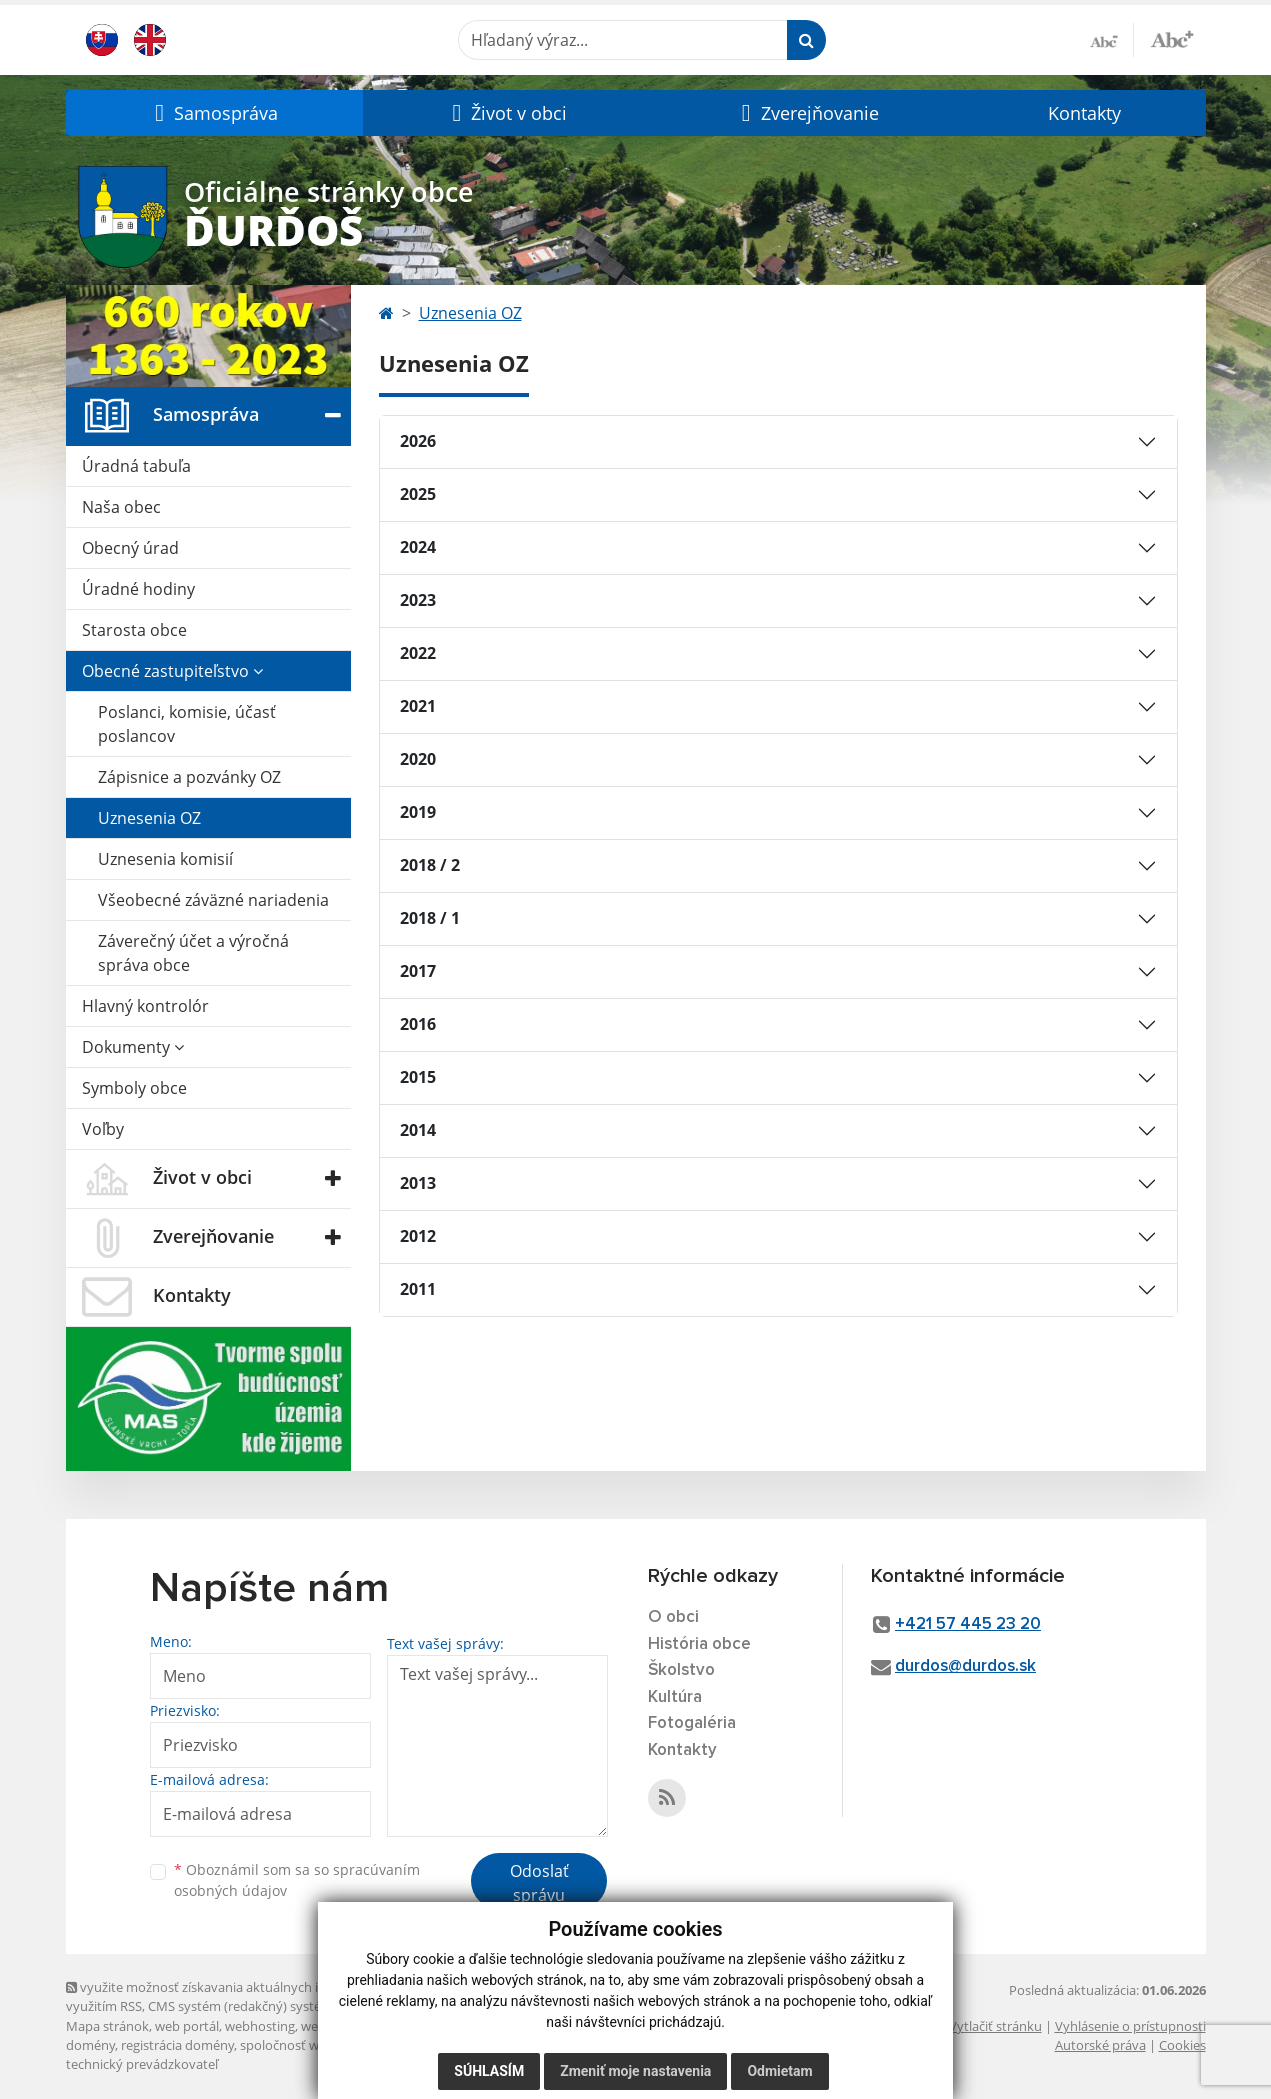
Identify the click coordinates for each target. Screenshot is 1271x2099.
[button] (214, 113)
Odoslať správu (539, 1883)
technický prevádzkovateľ (142, 2064)
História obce (699, 1644)
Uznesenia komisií (165, 859)
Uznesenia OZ (149, 818)
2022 (418, 653)
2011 (418, 1289)
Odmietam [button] (779, 2071)
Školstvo (681, 1670)
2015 (418, 1077)
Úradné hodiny (138, 589)
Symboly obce (134, 1088)
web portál (187, 2026)
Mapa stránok (107, 2026)
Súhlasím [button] (489, 2071)
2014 (418, 1130)
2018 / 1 (430, 918)
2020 (418, 759)
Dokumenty (133, 1047)
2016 (418, 1024)
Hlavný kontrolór (145, 1006)
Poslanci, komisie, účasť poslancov (187, 724)
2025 (418, 494)
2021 (418, 706)
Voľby (103, 1129)
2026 (418, 441)
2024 (418, 547)
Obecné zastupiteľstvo (172, 671)
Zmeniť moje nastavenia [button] (635, 2071)
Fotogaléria (692, 1723)
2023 (418, 600)
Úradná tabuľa (136, 466)
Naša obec (121, 507)
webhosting (260, 2026)
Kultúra (675, 1697)
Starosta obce (134, 630)
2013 (418, 1183)
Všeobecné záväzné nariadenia (213, 900)
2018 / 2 (430, 865)
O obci (673, 1617)
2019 (418, 812)
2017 (418, 971)
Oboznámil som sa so (297, 1880)
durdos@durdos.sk (965, 1666)
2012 (418, 1236)
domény (90, 2045)
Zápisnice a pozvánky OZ (189, 777)
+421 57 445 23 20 (968, 1624)
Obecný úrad (130, 548)
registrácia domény (177, 2045)
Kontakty (1084, 113)
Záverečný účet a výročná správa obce (193, 953)
